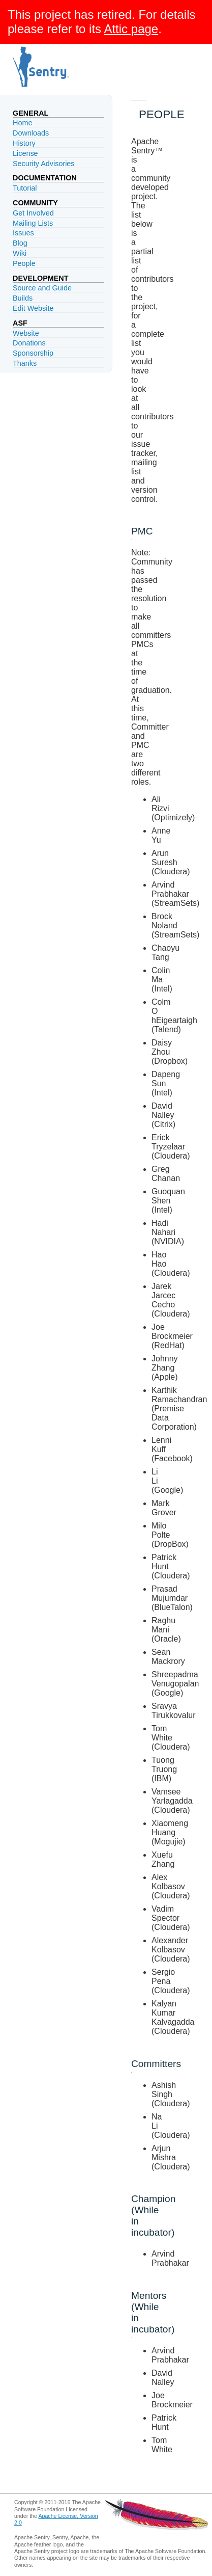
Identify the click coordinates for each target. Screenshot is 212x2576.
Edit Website (33, 308)
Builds (23, 298)
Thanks (25, 363)
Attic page (131, 29)
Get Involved (33, 213)
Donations (29, 343)
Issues (23, 233)
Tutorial (25, 188)
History (24, 143)
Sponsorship (33, 353)
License (25, 153)
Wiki (19, 253)
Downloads (31, 133)
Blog (20, 243)
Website (26, 333)
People (24, 263)
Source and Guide (42, 288)
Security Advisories (44, 163)
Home (22, 123)
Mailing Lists (33, 223)
